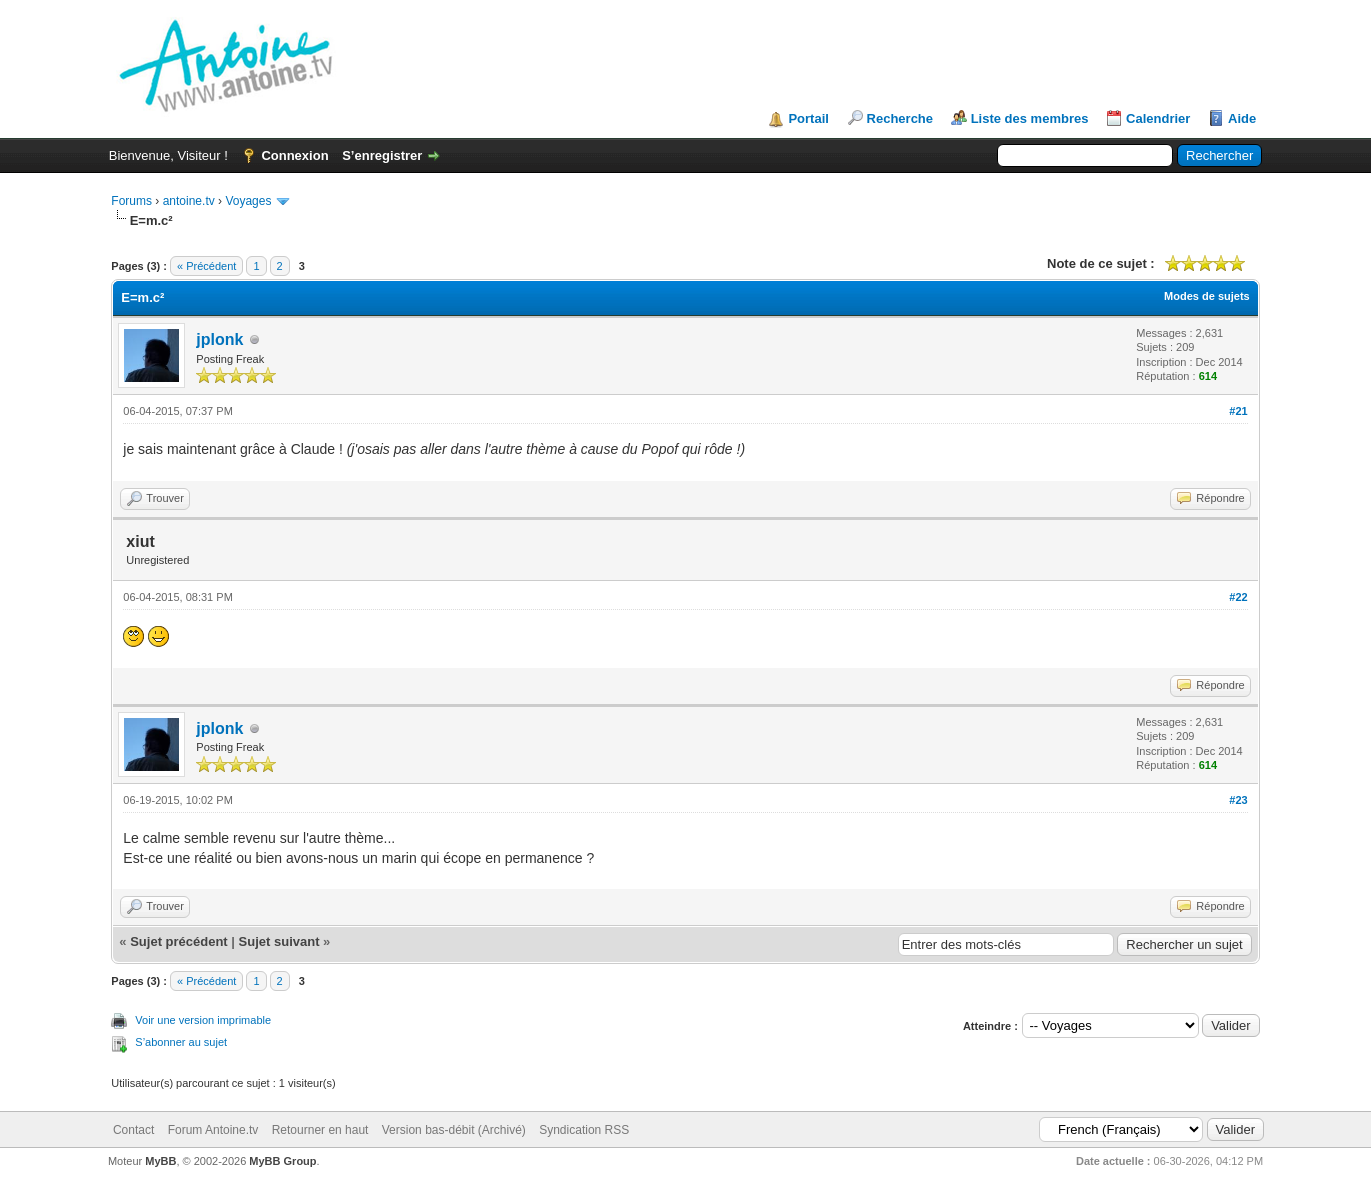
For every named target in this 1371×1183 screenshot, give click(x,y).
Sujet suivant (279, 941)
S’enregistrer (382, 155)
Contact (133, 1130)
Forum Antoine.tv (213, 1130)
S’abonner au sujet (181, 1042)
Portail (808, 118)
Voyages (248, 201)
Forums (131, 201)
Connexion (294, 155)
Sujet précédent (179, 941)
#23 (1238, 800)
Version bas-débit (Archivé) (454, 1130)
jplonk (219, 339)
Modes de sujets (1207, 296)
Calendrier (1158, 118)
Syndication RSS (584, 1130)
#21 (1238, 411)
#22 (1238, 597)
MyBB (160, 1161)
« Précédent (206, 266)
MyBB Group (282, 1161)
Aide (1242, 118)
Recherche (900, 118)
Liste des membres (1030, 118)
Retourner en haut (320, 1130)
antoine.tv (189, 201)
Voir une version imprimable (203, 1020)
